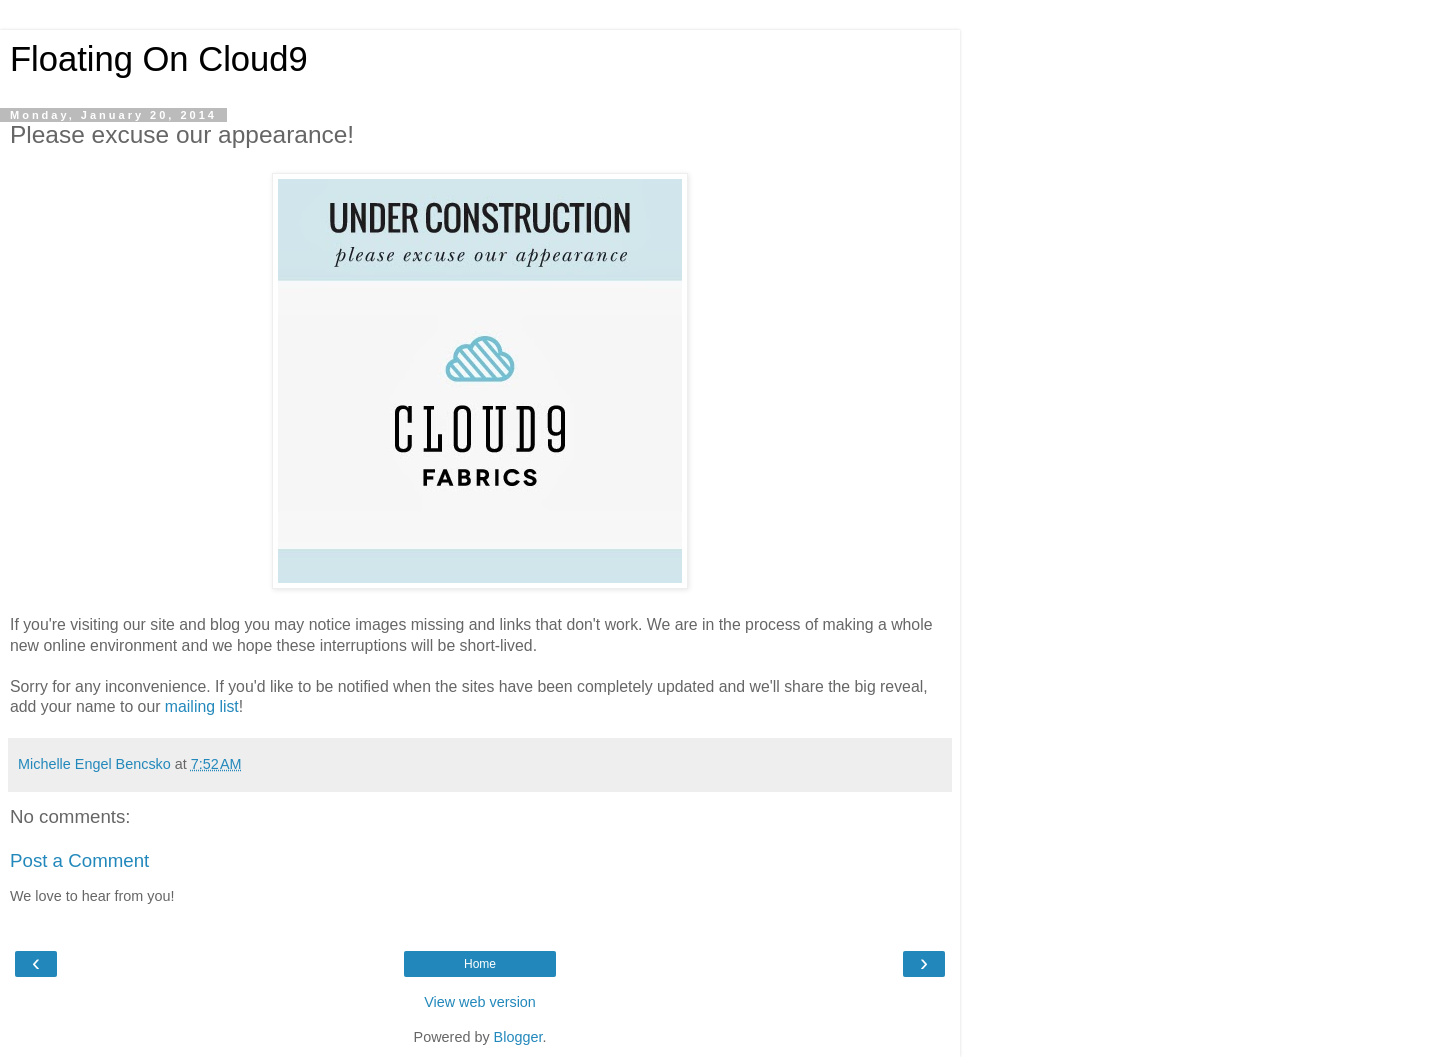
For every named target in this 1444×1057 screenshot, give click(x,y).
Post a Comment (79, 860)
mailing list (202, 706)
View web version (480, 1002)
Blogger (518, 1037)
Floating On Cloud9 (159, 59)
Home (480, 964)
